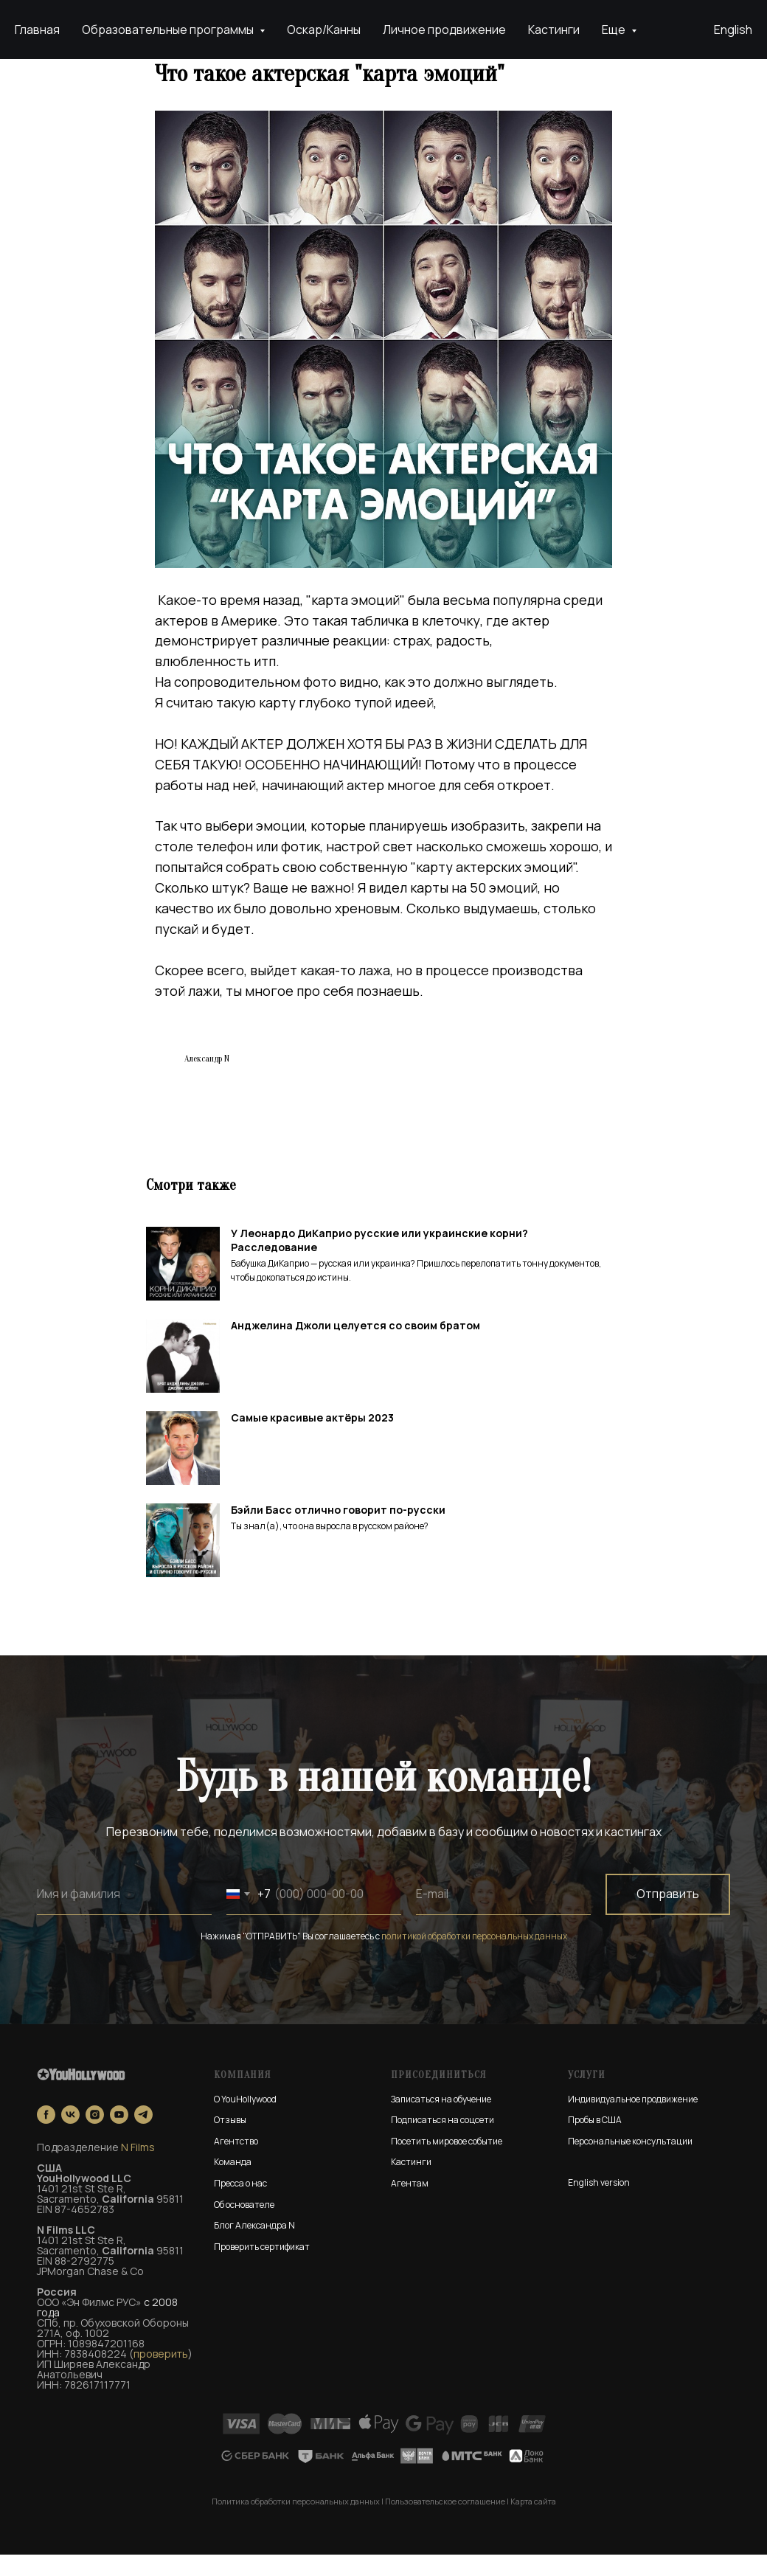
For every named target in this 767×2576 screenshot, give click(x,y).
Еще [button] (615, 29)
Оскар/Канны (324, 29)
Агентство (236, 2162)
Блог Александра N (254, 2247)
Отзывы (230, 2142)
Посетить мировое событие (446, 2162)
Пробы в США (595, 2142)
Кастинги (554, 29)
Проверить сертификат (262, 2268)
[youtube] (119, 2136)
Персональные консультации (630, 2162)
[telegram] (143, 2136)
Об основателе (244, 2226)
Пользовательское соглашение (445, 2522)
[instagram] (95, 2136)
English (733, 29)
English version (599, 2204)
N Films (138, 2168)
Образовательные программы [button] (169, 29)
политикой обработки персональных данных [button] (474, 1957)
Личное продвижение (444, 29)
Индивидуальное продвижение (633, 2120)
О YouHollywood (245, 2120)
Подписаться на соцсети (442, 2142)
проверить (160, 2375)
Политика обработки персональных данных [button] (296, 2522)
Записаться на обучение (441, 2120)
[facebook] (46, 2136)
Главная (37, 29)
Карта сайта (533, 2522)
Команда (232, 2184)
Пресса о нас (240, 2204)
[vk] (70, 2136)
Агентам (409, 2204)
